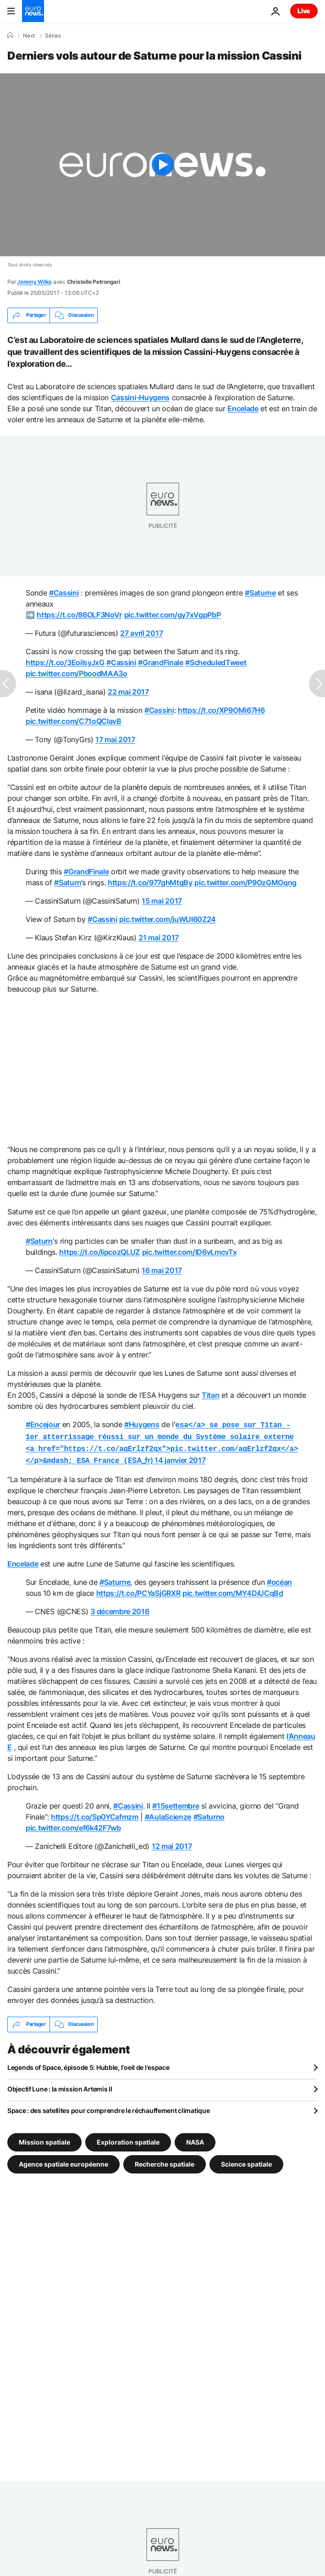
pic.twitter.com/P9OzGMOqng (245, 882)
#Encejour (43, 1424)
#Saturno (209, 1813)
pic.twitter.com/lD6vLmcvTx (189, 1252)
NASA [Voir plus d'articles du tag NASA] (195, 2138)
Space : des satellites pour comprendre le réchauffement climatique (108, 2107)
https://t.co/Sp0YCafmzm (94, 1813)
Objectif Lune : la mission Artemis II (59, 2085)
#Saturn (67, 882)
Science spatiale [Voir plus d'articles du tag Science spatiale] (246, 2160)
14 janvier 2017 (179, 1457)
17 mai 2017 (115, 739)
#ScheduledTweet (215, 662)
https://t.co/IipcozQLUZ (99, 1252)
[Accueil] (10, 35)
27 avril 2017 (141, 633)
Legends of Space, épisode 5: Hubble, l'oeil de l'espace (88, 2064)
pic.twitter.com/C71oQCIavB (73, 721)
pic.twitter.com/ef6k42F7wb (73, 1824)
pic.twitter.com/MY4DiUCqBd (232, 1589)
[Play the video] (162, 164)
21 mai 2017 (158, 937)
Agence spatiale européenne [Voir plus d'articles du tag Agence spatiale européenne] (63, 2160)
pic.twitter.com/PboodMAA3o (76, 673)
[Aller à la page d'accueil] (33, 11)
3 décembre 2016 (119, 1607)
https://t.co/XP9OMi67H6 (221, 710)
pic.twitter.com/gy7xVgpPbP (172, 614)
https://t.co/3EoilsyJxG (65, 662)
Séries (53, 36)
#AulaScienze (168, 1813)
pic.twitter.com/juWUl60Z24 (167, 919)
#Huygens (141, 1424)
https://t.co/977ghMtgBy (150, 882)
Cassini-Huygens (140, 397)
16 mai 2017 (162, 1270)
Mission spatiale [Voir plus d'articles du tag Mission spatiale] (44, 2138)
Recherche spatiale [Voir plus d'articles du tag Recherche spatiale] (164, 2160)
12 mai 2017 (172, 1842)
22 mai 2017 (128, 691)
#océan (279, 1578)
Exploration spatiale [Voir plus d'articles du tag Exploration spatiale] (128, 2138)
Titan (210, 1395)
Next (29, 36)
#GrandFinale (160, 662)
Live (303, 11)
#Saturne (260, 592)
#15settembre (175, 1802)
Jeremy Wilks (34, 281)
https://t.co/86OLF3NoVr (79, 614)
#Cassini (63, 592)
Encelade (242, 408)
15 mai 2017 (162, 900)
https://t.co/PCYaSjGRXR (138, 1589)
